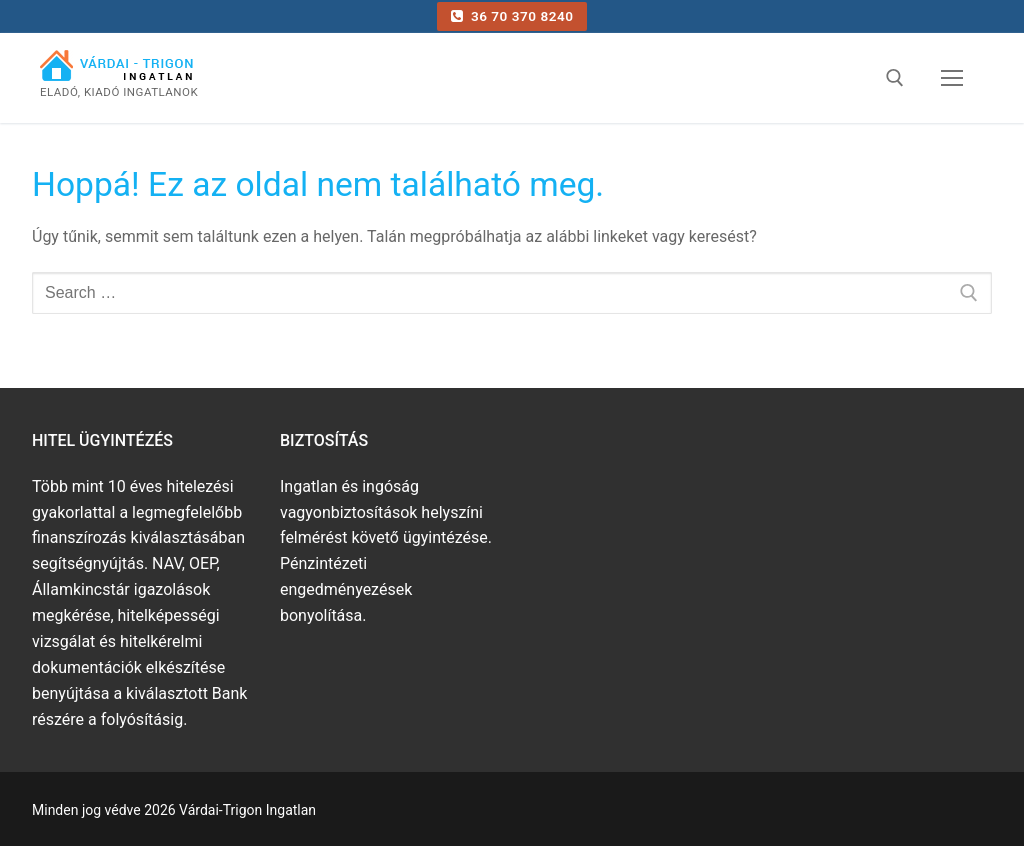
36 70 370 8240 (512, 16)
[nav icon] (952, 78)
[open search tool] (895, 78)
